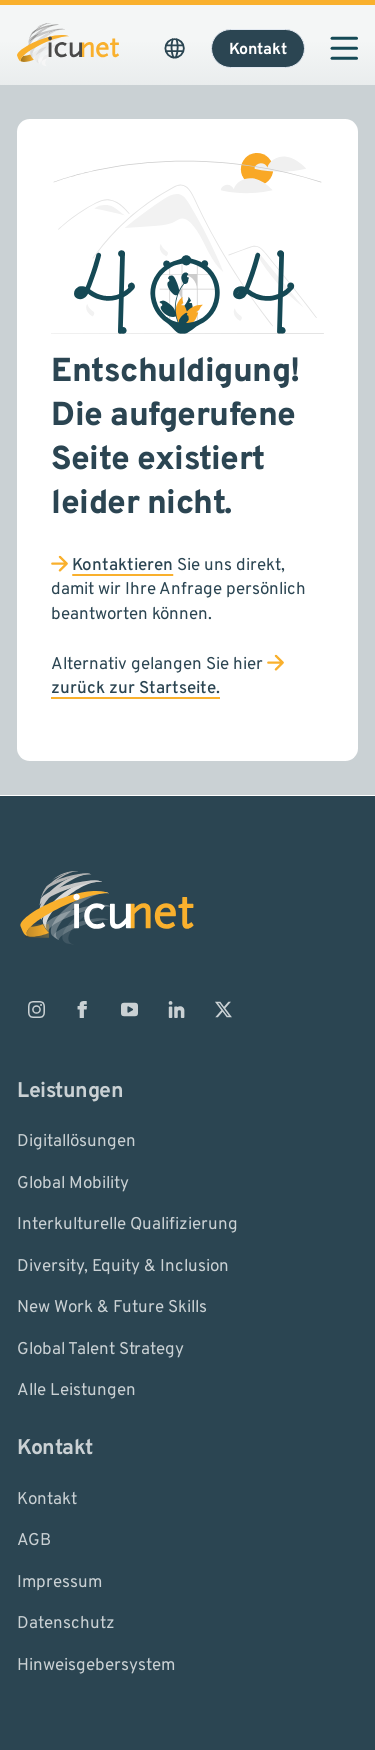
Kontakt (47, 1499)
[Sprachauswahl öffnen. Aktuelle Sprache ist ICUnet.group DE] (175, 48)
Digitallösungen (76, 1142)
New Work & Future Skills (112, 1308)
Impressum (59, 1582)
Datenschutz (66, 1624)
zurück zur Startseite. (135, 689)
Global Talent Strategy (100, 1349)
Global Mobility (73, 1183)
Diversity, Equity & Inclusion (123, 1266)
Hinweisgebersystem (96, 1665)
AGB (34, 1541)
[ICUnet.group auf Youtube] (130, 1010)
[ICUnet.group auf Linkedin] (176, 1010)
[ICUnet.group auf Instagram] (36, 1010)
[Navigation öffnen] (344, 48)
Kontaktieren (122, 566)
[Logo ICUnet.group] (68, 45)
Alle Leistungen (76, 1391)
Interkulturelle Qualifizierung (127, 1225)
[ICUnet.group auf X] (223, 1010)
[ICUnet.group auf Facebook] (83, 1010)
